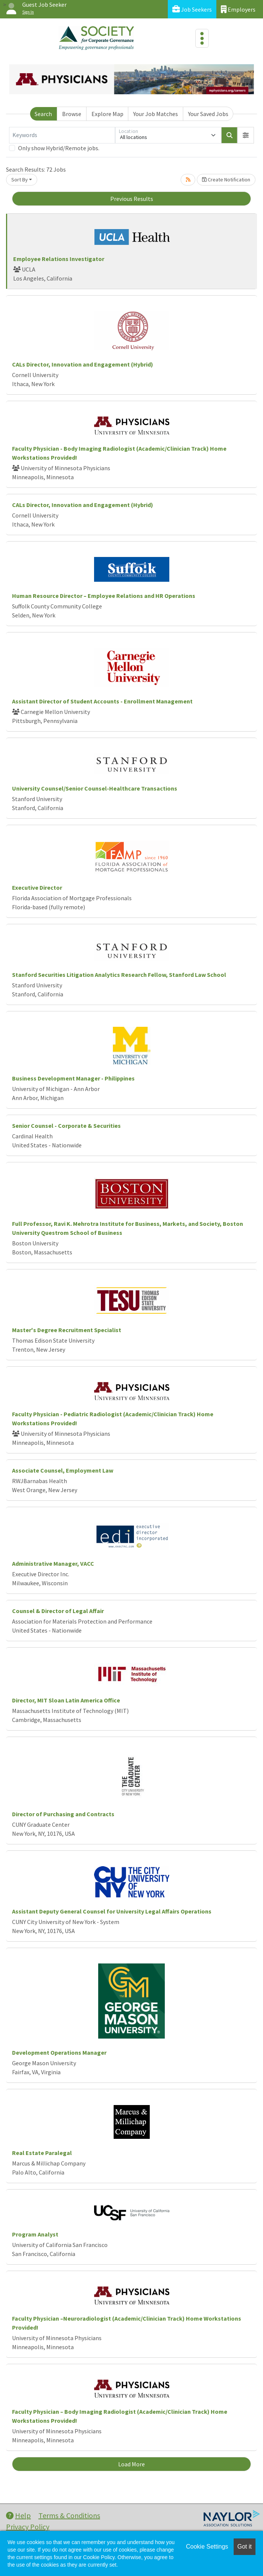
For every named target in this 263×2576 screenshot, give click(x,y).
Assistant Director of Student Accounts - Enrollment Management (102, 701)
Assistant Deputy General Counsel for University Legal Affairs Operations (111, 1911)
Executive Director (37, 887)
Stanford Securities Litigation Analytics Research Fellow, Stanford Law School (119, 974)
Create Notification (226, 179)
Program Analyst (35, 2234)
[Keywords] (62, 135)
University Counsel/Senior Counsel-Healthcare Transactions (94, 788)
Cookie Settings (207, 2546)
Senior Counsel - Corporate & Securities (66, 1125)
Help (18, 2515)
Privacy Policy (27, 2526)
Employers (238, 9)
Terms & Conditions (69, 2515)
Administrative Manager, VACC (53, 1563)
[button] (245, 135)
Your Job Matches (155, 114)
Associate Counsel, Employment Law (62, 1470)
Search (43, 114)
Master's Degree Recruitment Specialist (66, 1330)
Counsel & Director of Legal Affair (58, 1611)
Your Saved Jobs (208, 114)
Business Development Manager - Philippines (73, 1078)
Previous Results (131, 198)
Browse (71, 114)
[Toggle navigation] (202, 38)
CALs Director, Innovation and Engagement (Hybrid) (82, 364)
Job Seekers (192, 9)
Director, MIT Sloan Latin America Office (66, 1700)
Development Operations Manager (59, 2052)
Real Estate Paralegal (42, 2152)
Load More (131, 2464)
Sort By (19, 179)
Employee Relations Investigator (58, 259)
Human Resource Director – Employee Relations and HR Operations (103, 595)
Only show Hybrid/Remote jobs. (58, 148)
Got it (244, 2546)
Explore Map (107, 114)
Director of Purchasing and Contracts (63, 1814)
